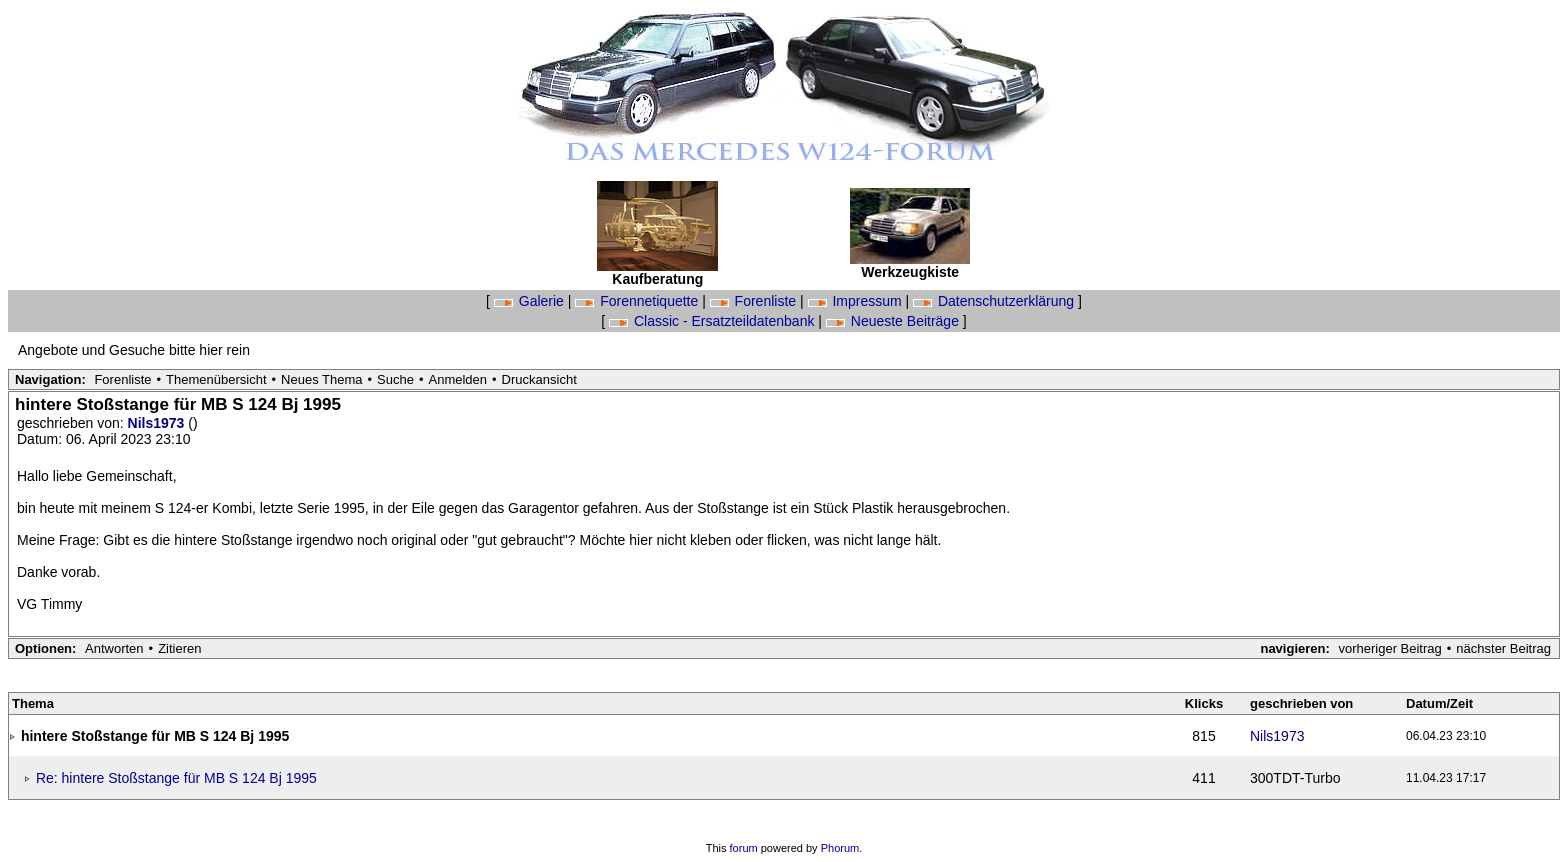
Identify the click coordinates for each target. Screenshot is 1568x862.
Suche (395, 379)
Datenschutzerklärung (995, 301)
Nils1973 (158, 423)
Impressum (857, 301)
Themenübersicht (216, 379)
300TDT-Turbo (1295, 778)
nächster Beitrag (1503, 648)
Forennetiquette (638, 301)
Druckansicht (539, 379)
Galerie (531, 301)
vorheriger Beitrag (1389, 648)
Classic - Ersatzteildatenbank (713, 321)
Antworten (114, 648)
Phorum (840, 848)
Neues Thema (321, 379)
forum (744, 848)
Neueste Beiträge (894, 321)
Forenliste (755, 301)
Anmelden (458, 379)
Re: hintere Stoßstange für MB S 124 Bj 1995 (176, 778)
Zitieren (179, 648)
